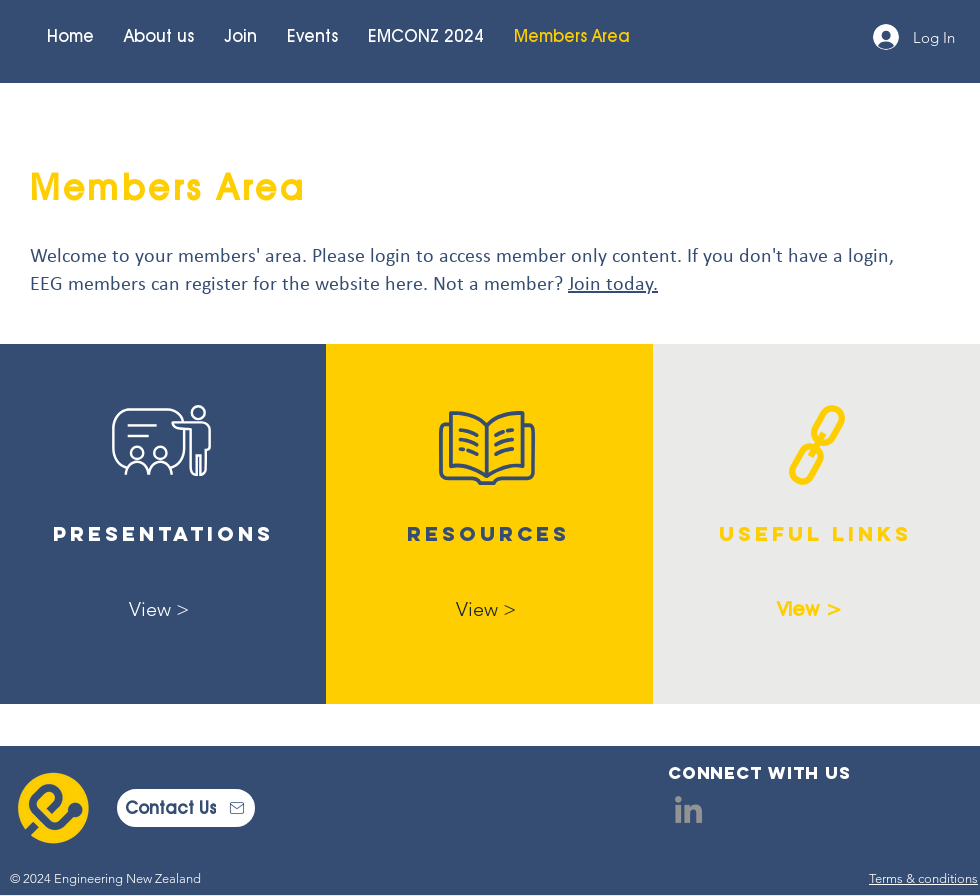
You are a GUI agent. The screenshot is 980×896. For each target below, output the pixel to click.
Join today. (613, 285)
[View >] (159, 608)
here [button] (404, 285)
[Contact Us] (186, 808)
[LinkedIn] (688, 809)
